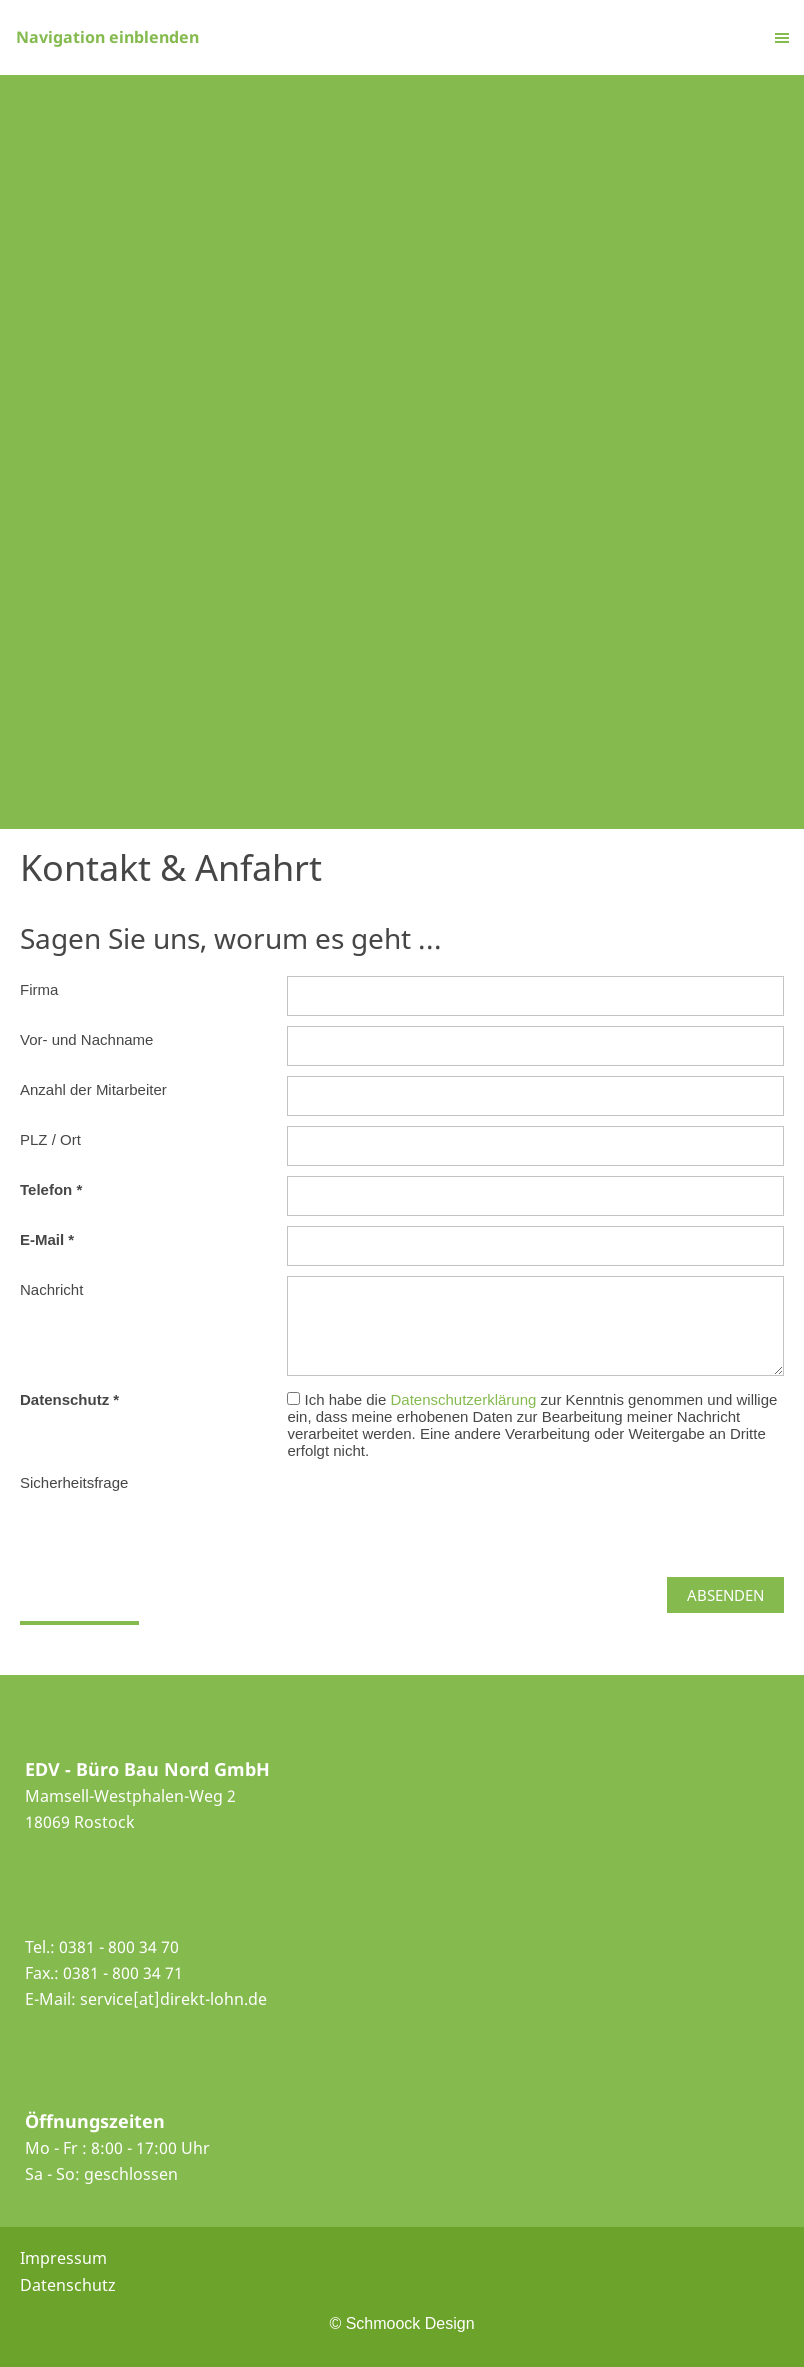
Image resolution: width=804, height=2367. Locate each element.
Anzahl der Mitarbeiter (93, 1089)
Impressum (63, 2258)
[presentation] (439, 1508)
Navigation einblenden (107, 37)
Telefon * (51, 1189)
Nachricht (51, 1289)
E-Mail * (47, 1239)
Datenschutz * (69, 1399)
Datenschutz (68, 2285)
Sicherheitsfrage (74, 1482)
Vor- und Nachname (86, 1039)
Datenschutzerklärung (465, 1399)
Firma (39, 989)
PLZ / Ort (50, 1139)
